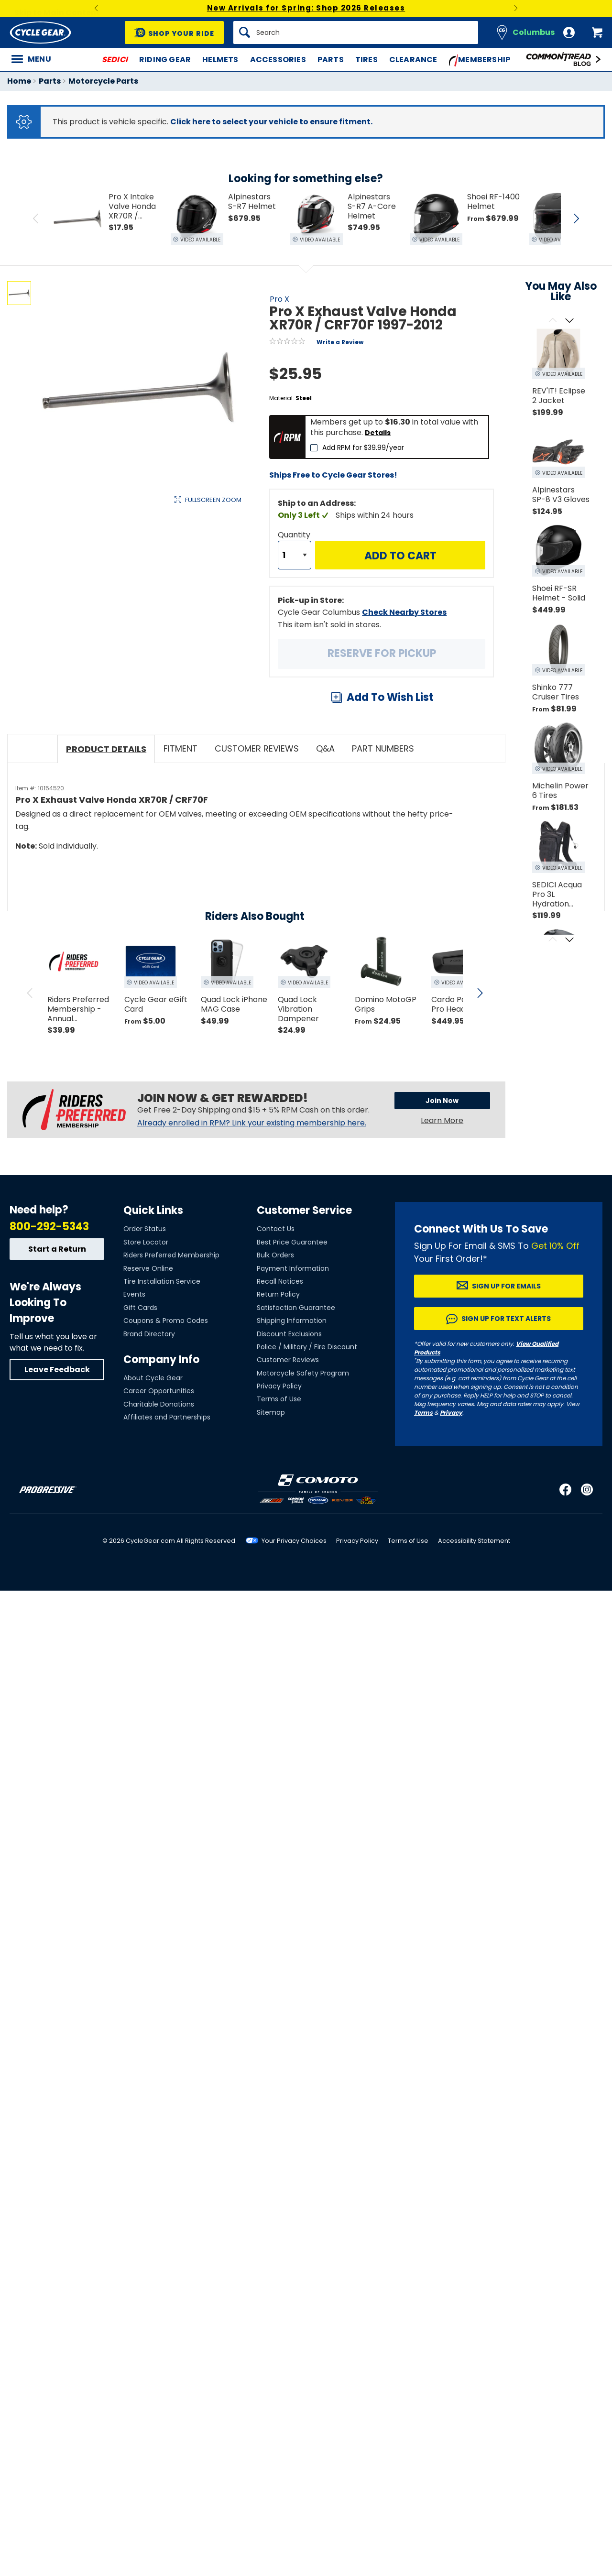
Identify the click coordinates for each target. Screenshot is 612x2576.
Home (19, 81)
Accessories (278, 59)
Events (134, 1294)
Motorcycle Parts (103, 81)
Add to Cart (400, 555)
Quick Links (153, 1210)
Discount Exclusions (289, 1334)
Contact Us (276, 1228)
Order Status (144, 1228)
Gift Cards (140, 1307)
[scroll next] (480, 993)
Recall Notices (280, 1281)
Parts (330, 59)
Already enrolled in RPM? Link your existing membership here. (251, 1123)
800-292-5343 (49, 1226)
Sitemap (271, 1412)
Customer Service (304, 1210)
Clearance (413, 59)
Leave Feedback (57, 1369)
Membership (480, 60)
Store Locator (145, 1242)
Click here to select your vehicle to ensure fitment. (271, 121)
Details (378, 432)
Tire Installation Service (161, 1281)
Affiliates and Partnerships (166, 1417)
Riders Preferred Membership (171, 1255)
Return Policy (278, 1294)
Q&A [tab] (325, 748)
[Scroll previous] (552, 321)
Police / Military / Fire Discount (307, 1347)
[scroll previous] (30, 993)
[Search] (355, 32)
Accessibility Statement (474, 1541)
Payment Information (293, 1268)
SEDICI (115, 59)
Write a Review (340, 342)
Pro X (279, 299)
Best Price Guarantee (292, 1242)
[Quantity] (294, 555)
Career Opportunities (158, 1391)
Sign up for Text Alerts (506, 1318)
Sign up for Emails (506, 1286)
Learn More (442, 1120)
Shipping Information (292, 1320)
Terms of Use (279, 1399)
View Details (155, 597)
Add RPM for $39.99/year (363, 447)
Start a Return (57, 1249)
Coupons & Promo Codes (165, 1320)
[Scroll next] (569, 321)
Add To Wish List (390, 697)
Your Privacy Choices (294, 1541)
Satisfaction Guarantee (296, 1307)
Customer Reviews (288, 1359)
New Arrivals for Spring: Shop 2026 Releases (306, 8)
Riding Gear (165, 59)
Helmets (220, 59)
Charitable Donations (158, 1404)
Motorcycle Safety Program (303, 1373)
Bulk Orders (275, 1255)
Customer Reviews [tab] (257, 748)
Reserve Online (148, 1268)
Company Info (161, 1359)
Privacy (451, 1412)
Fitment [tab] (180, 748)
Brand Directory (149, 1334)
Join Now (442, 1100)
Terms (423, 1412)
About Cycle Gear (153, 1378)
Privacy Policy (279, 1386)
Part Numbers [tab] (383, 748)
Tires (366, 59)
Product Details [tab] (106, 749)
